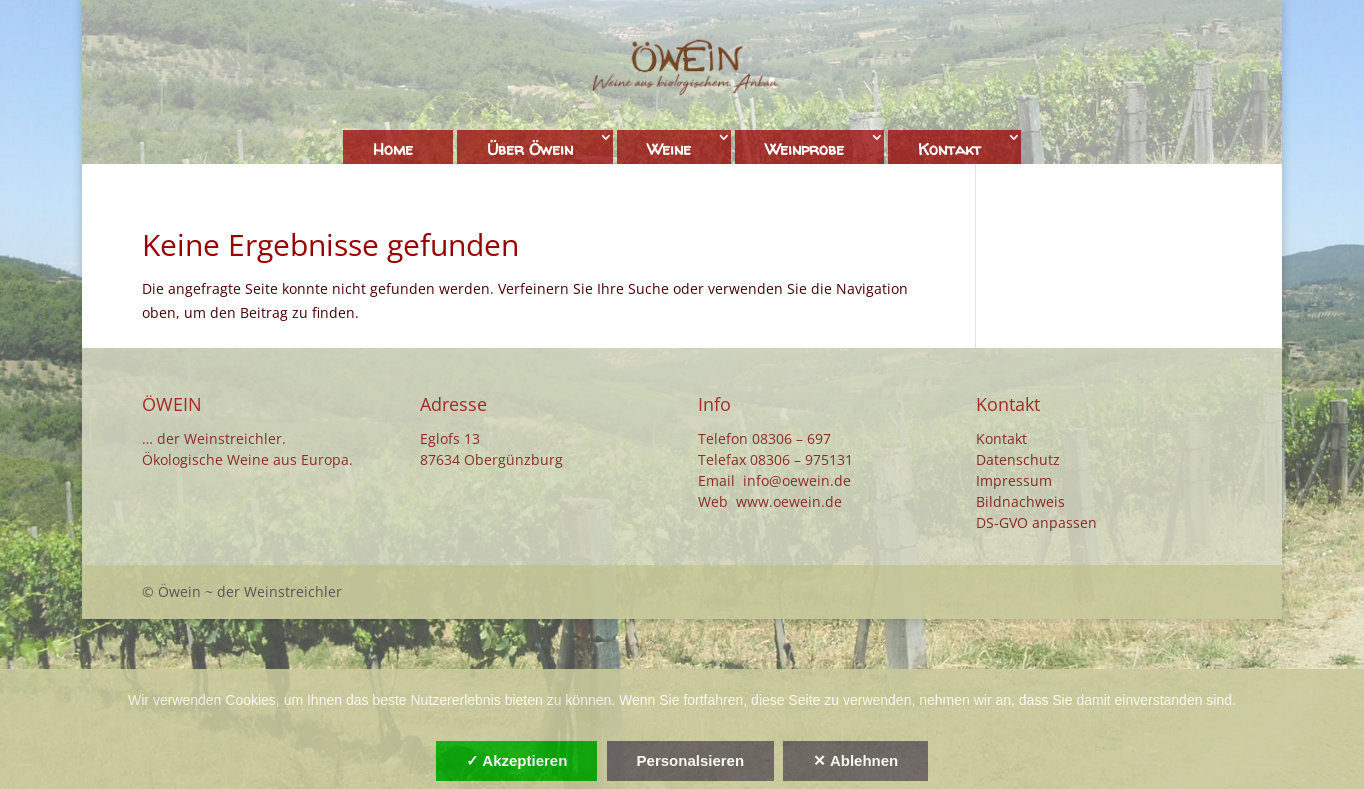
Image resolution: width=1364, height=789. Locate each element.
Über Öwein (530, 149)
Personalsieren (691, 760)
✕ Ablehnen (855, 760)
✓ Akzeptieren (517, 760)
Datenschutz (1018, 459)
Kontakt (949, 149)
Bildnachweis (1020, 501)
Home (393, 149)
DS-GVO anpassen (1036, 522)
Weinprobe (804, 149)
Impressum (1014, 480)
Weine (669, 149)
